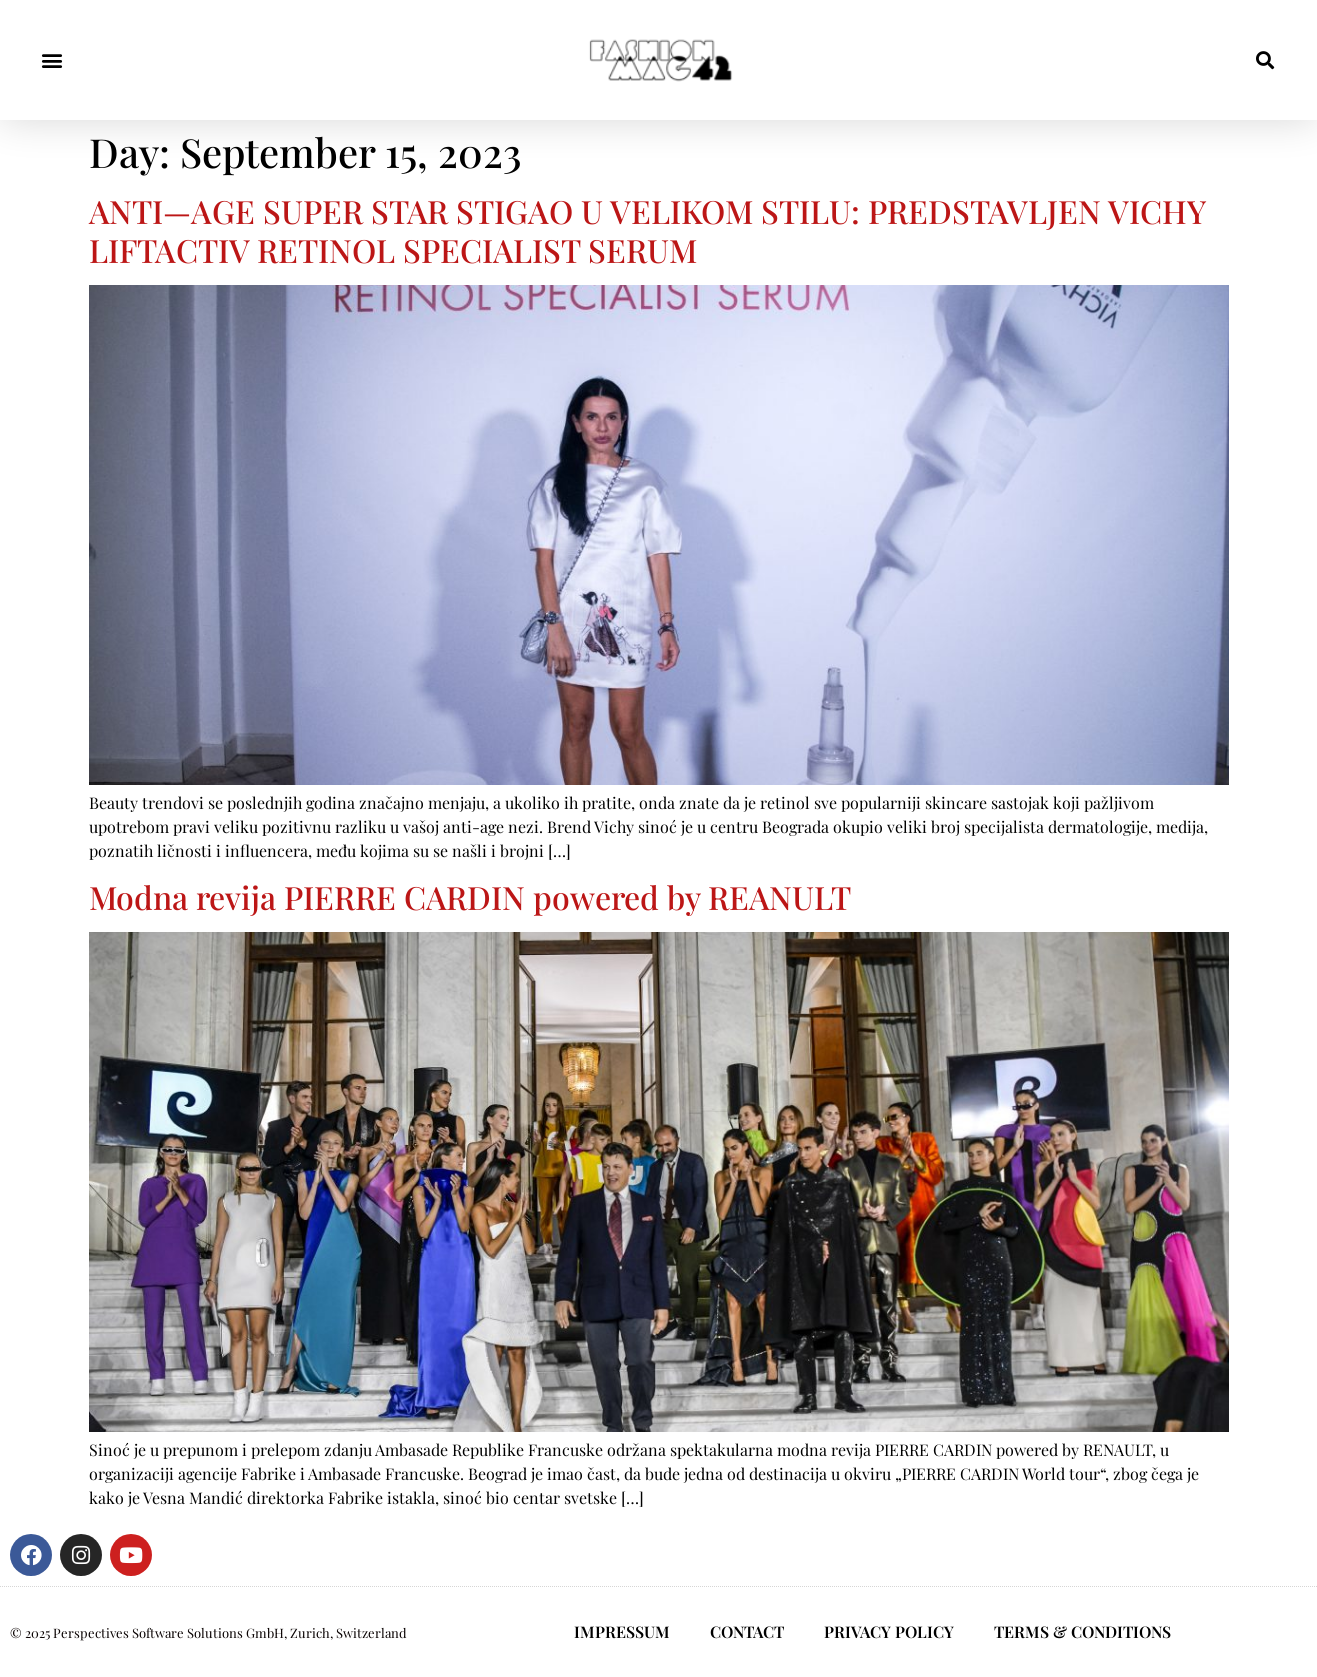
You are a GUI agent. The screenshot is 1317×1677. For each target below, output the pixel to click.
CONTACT (747, 1631)
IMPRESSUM (622, 1631)
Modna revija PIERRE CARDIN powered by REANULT (470, 896)
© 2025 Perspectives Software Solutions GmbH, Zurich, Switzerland (208, 1632)
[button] (51, 60)
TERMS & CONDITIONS (1082, 1631)
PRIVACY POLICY (889, 1631)
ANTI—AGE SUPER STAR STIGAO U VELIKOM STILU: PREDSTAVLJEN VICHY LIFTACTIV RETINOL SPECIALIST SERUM (647, 229)
